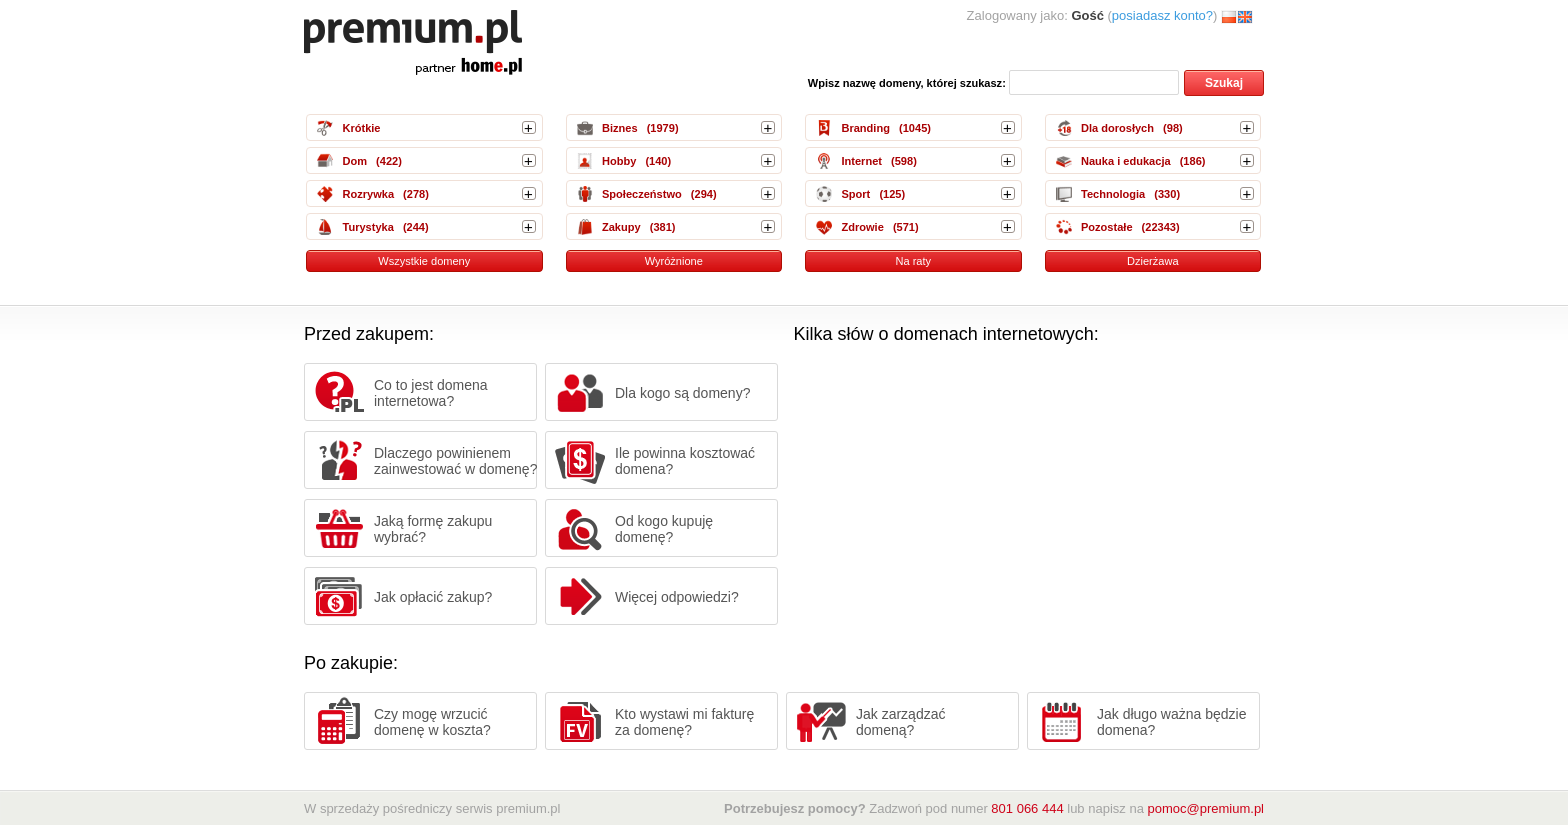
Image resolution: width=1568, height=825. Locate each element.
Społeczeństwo (642, 194)
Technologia (1113, 194)
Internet (861, 161)
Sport (855, 194)
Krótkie (361, 128)
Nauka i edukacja (1126, 161)
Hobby (619, 161)
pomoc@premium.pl (1205, 808)
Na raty (913, 261)
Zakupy (621, 227)
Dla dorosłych (1117, 128)
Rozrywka (368, 194)
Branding (865, 128)
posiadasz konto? (1162, 15)
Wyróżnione (674, 261)
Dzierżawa (1153, 261)
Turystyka (367, 227)
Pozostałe (1107, 227)
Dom (354, 161)
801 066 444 (1027, 808)
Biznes (620, 128)
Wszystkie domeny (424, 261)
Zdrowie (862, 227)
